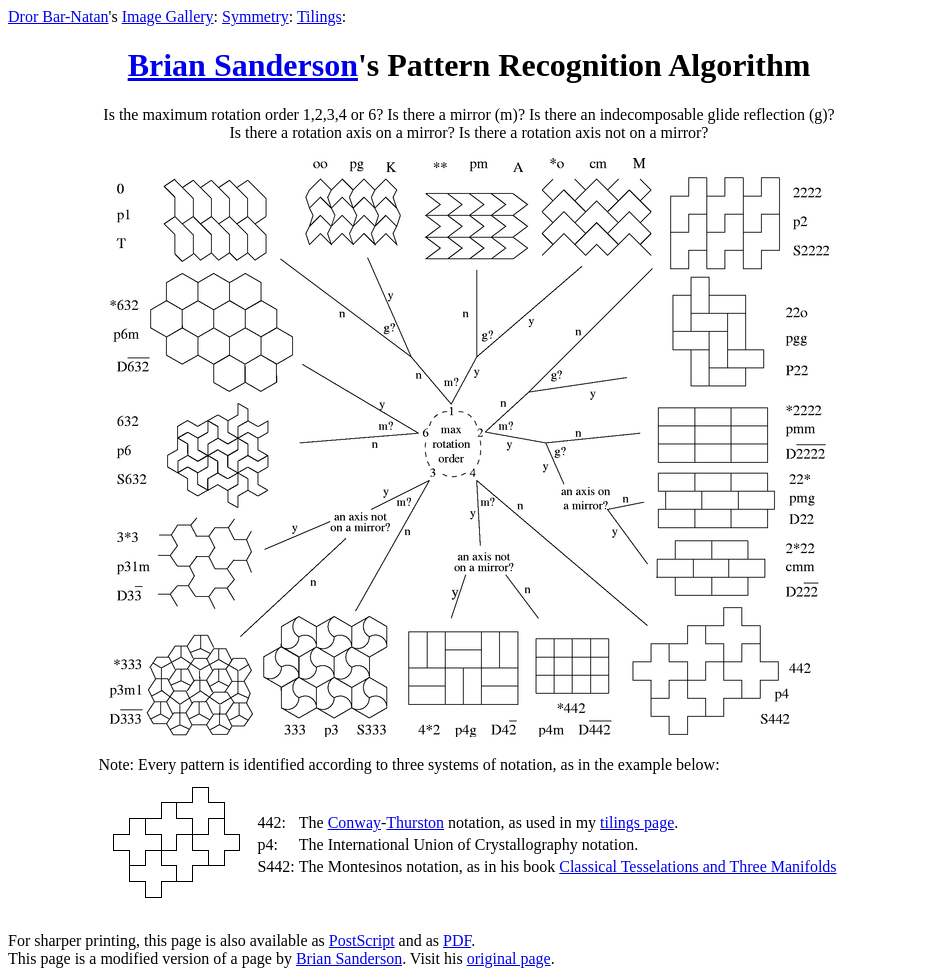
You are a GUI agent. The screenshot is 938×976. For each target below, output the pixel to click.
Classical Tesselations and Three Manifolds (697, 866)
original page (509, 958)
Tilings (319, 16)
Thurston (415, 822)
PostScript (362, 940)
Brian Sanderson (243, 65)
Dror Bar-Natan (58, 16)
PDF (457, 940)
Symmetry (255, 16)
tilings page (637, 822)
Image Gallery (168, 16)
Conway (354, 822)
